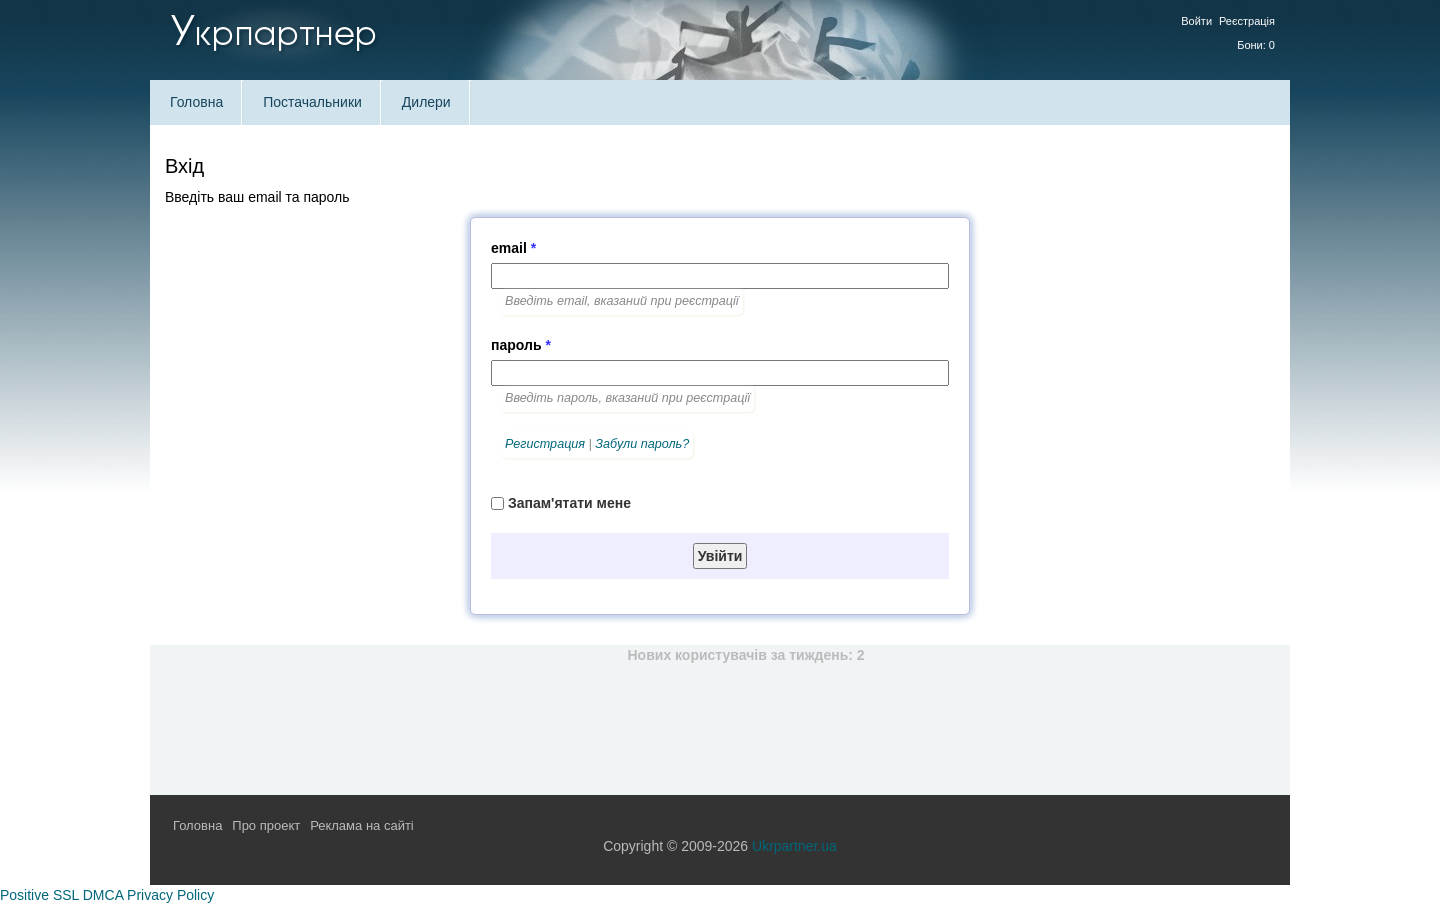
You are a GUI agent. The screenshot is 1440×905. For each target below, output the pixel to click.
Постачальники (312, 102)
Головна (196, 102)
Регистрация (545, 444)
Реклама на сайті (362, 825)
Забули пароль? (642, 444)
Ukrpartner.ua (794, 846)
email (513, 248)
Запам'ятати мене (569, 503)
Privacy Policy (170, 895)
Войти (1196, 21)
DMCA (103, 895)
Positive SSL (39, 895)
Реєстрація (1247, 21)
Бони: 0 (1256, 45)
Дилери (426, 102)
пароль (521, 345)
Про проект (266, 825)
